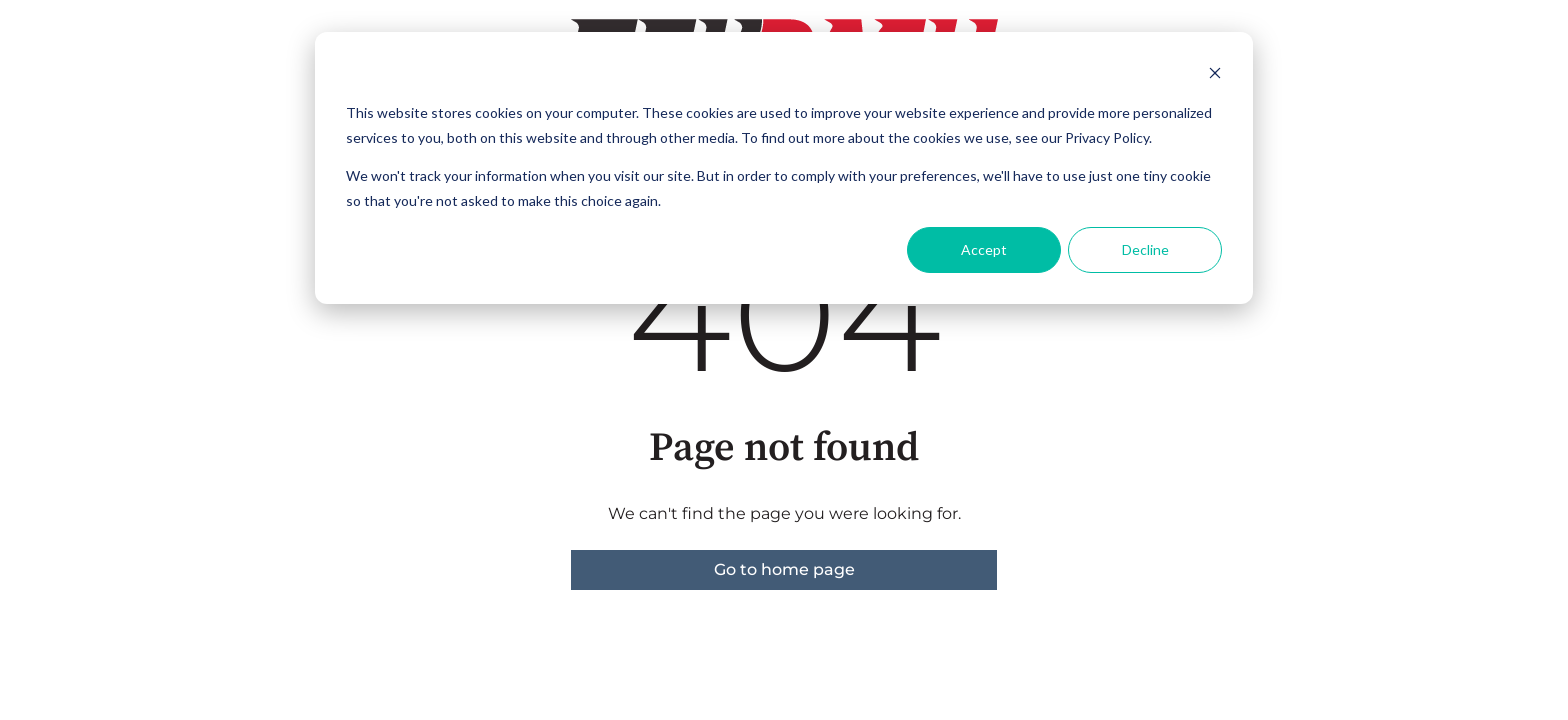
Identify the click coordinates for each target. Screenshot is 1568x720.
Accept (984, 249)
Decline (1145, 249)
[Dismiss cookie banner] (1215, 75)
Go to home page (784, 569)
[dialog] (784, 168)
